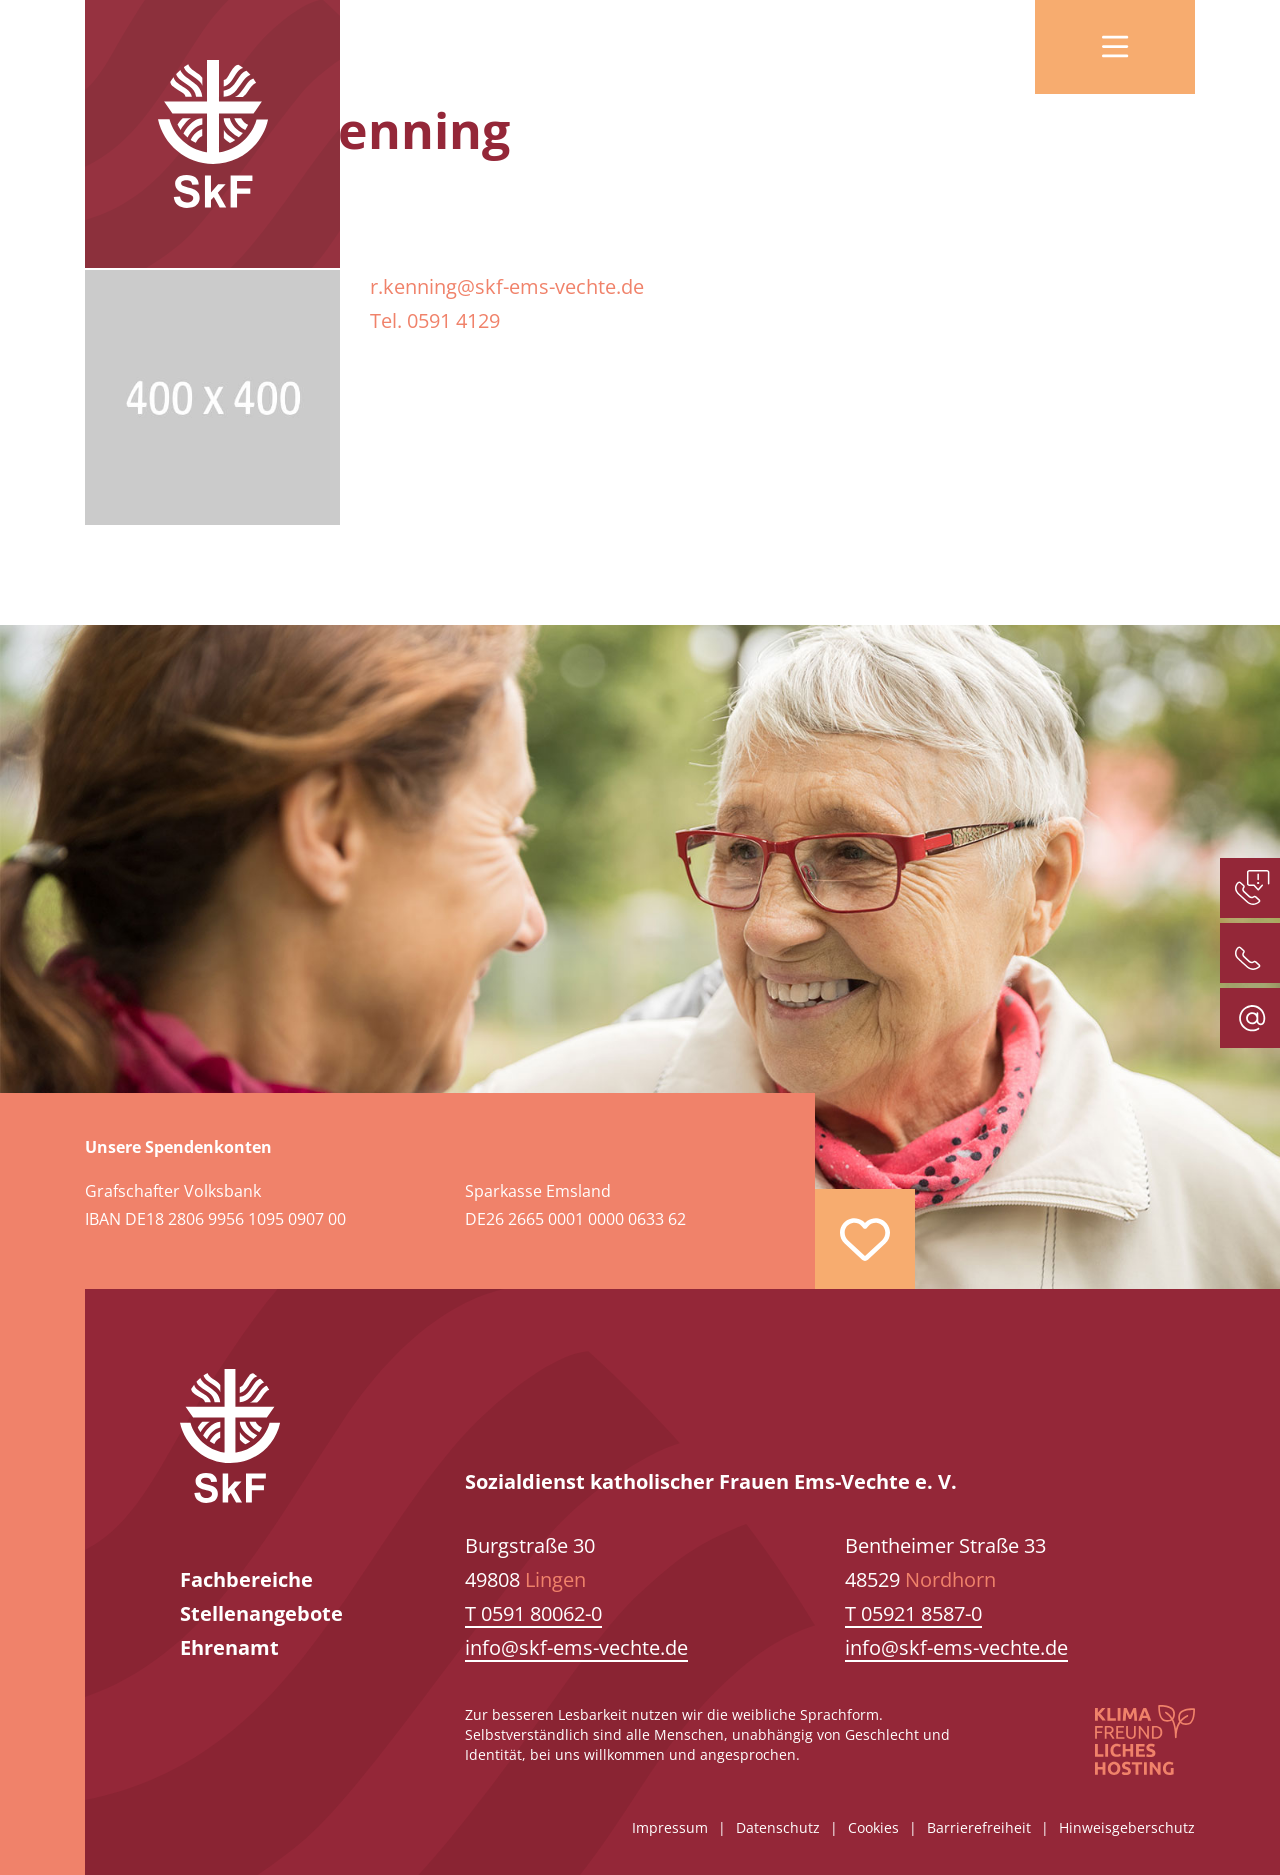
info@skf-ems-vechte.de (576, 1647)
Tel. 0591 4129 (435, 320)
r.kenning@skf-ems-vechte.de (507, 286)
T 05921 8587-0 (913, 1613)
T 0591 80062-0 (533, 1613)
